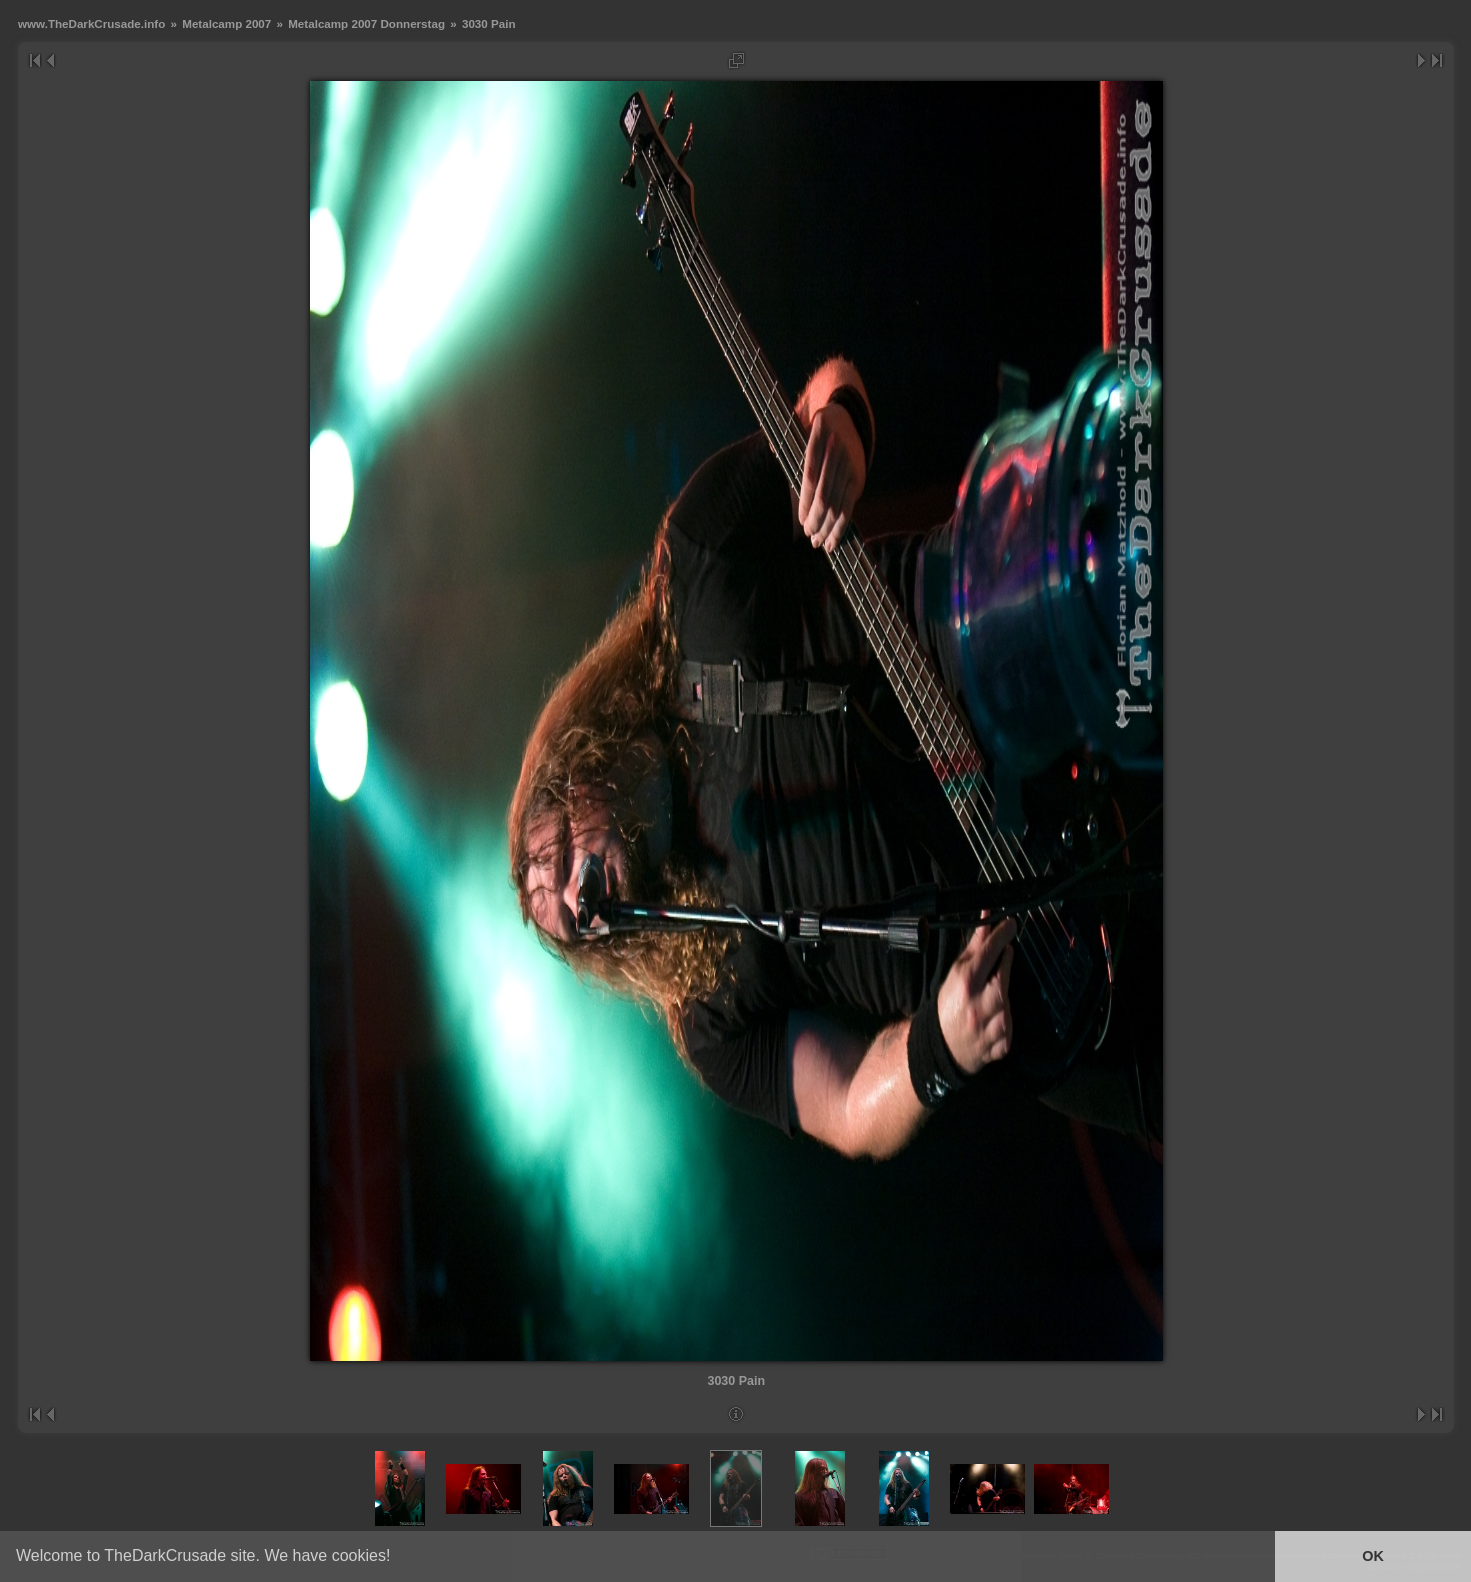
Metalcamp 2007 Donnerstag (366, 23)
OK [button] (1373, 1556)
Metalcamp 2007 (226, 23)
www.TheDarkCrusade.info (91, 23)
